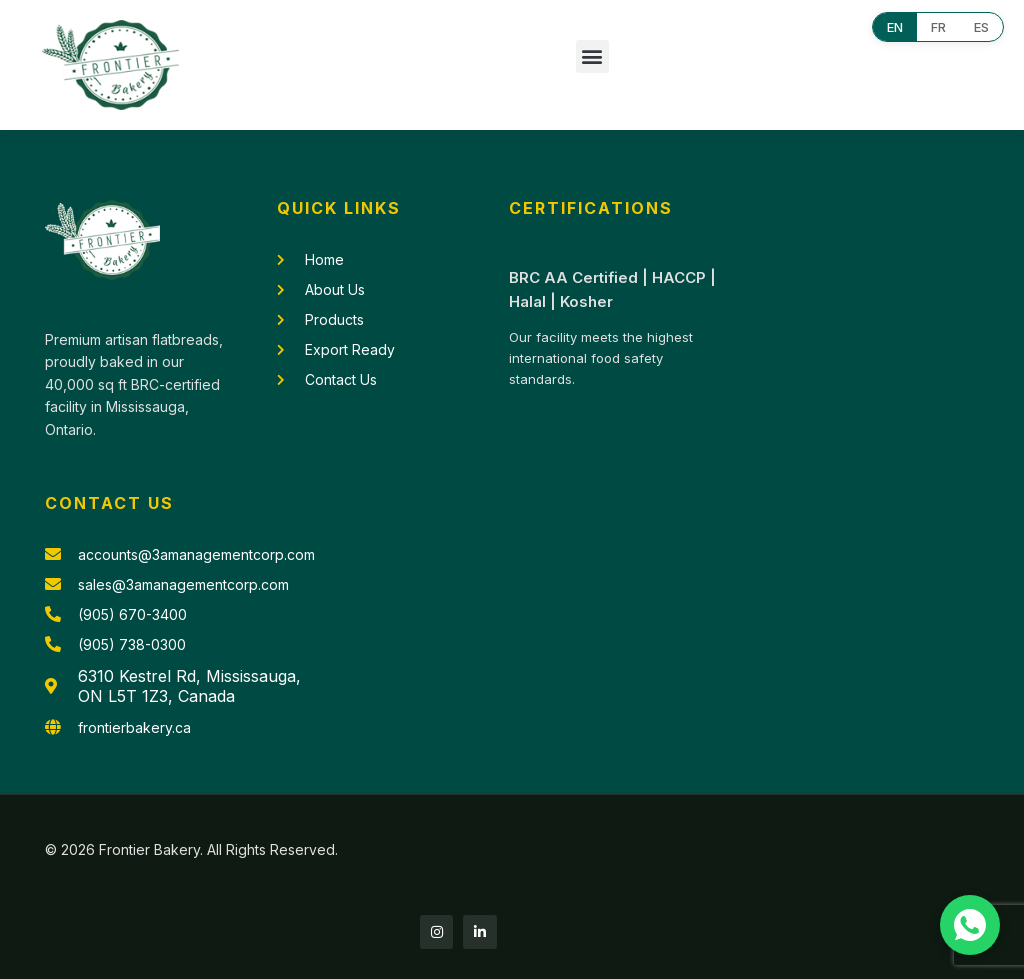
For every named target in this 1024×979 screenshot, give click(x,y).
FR (938, 27)
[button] (592, 56)
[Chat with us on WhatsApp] (970, 925)
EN (895, 27)
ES (981, 27)
